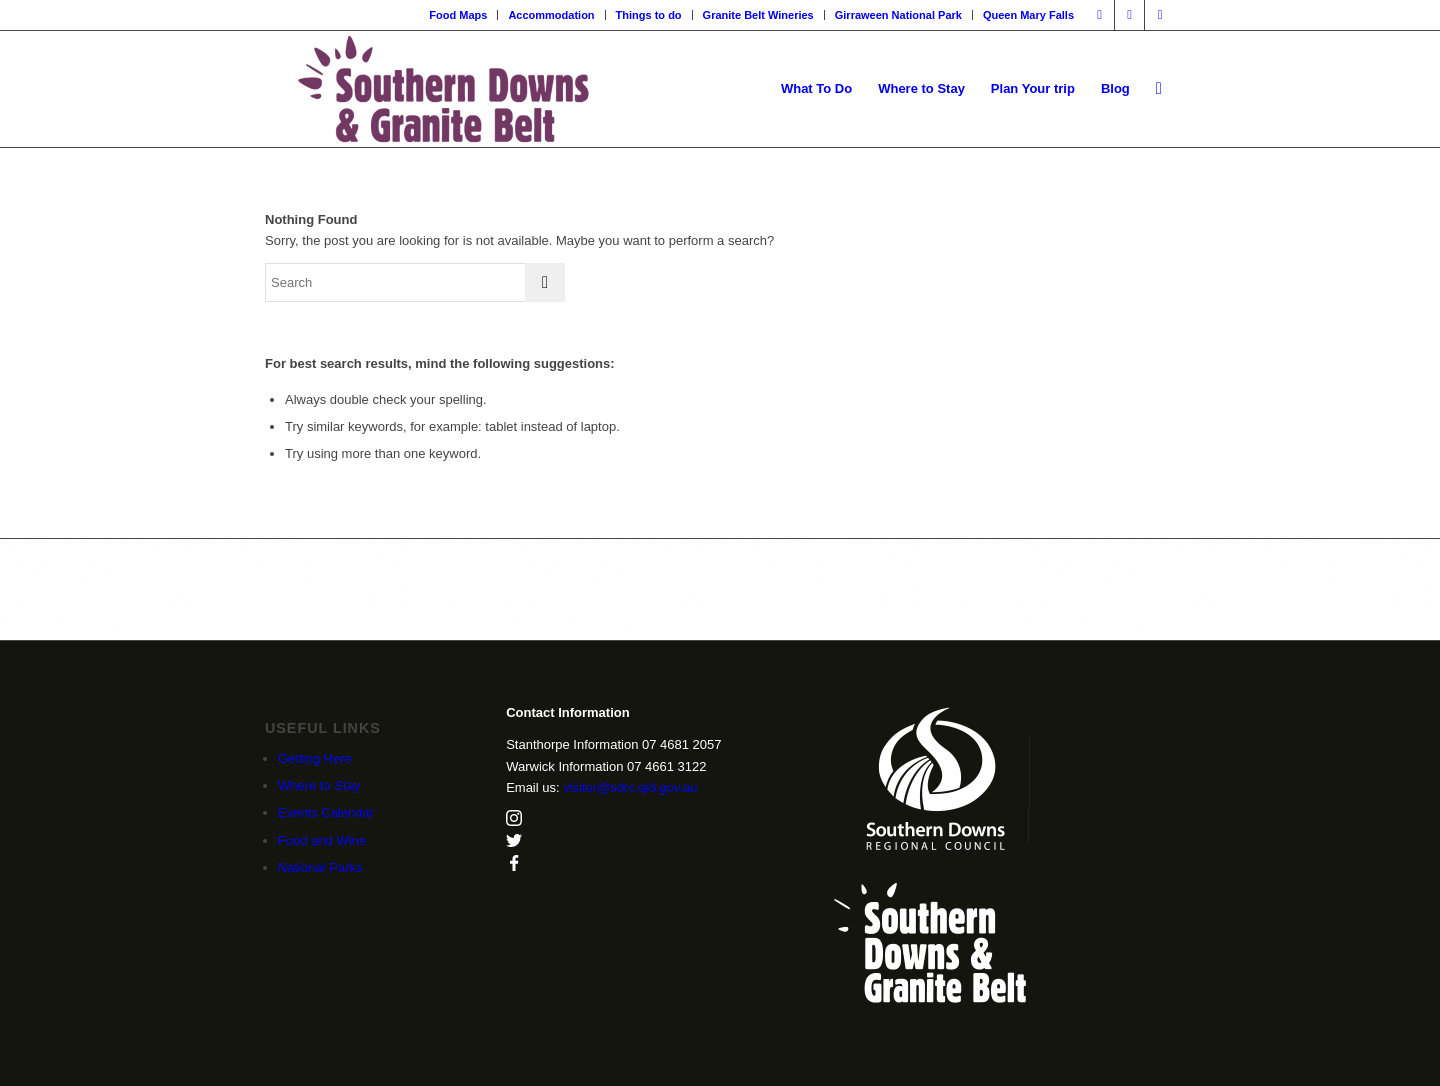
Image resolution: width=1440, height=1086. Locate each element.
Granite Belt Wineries (758, 15)
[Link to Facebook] (1099, 15)
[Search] (1159, 89)
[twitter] (514, 843)
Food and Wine (322, 840)
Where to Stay (319, 785)
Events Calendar (326, 812)
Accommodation (551, 15)
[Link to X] (1160, 15)
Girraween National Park (898, 15)
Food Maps (458, 15)
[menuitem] (458, 15)
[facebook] (514, 866)
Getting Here (315, 758)
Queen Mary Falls (1028, 15)
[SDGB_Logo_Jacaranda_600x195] (443, 89)
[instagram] (514, 821)
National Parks (320, 867)
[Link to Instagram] (1129, 15)
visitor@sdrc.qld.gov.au (630, 787)
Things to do (649, 15)
